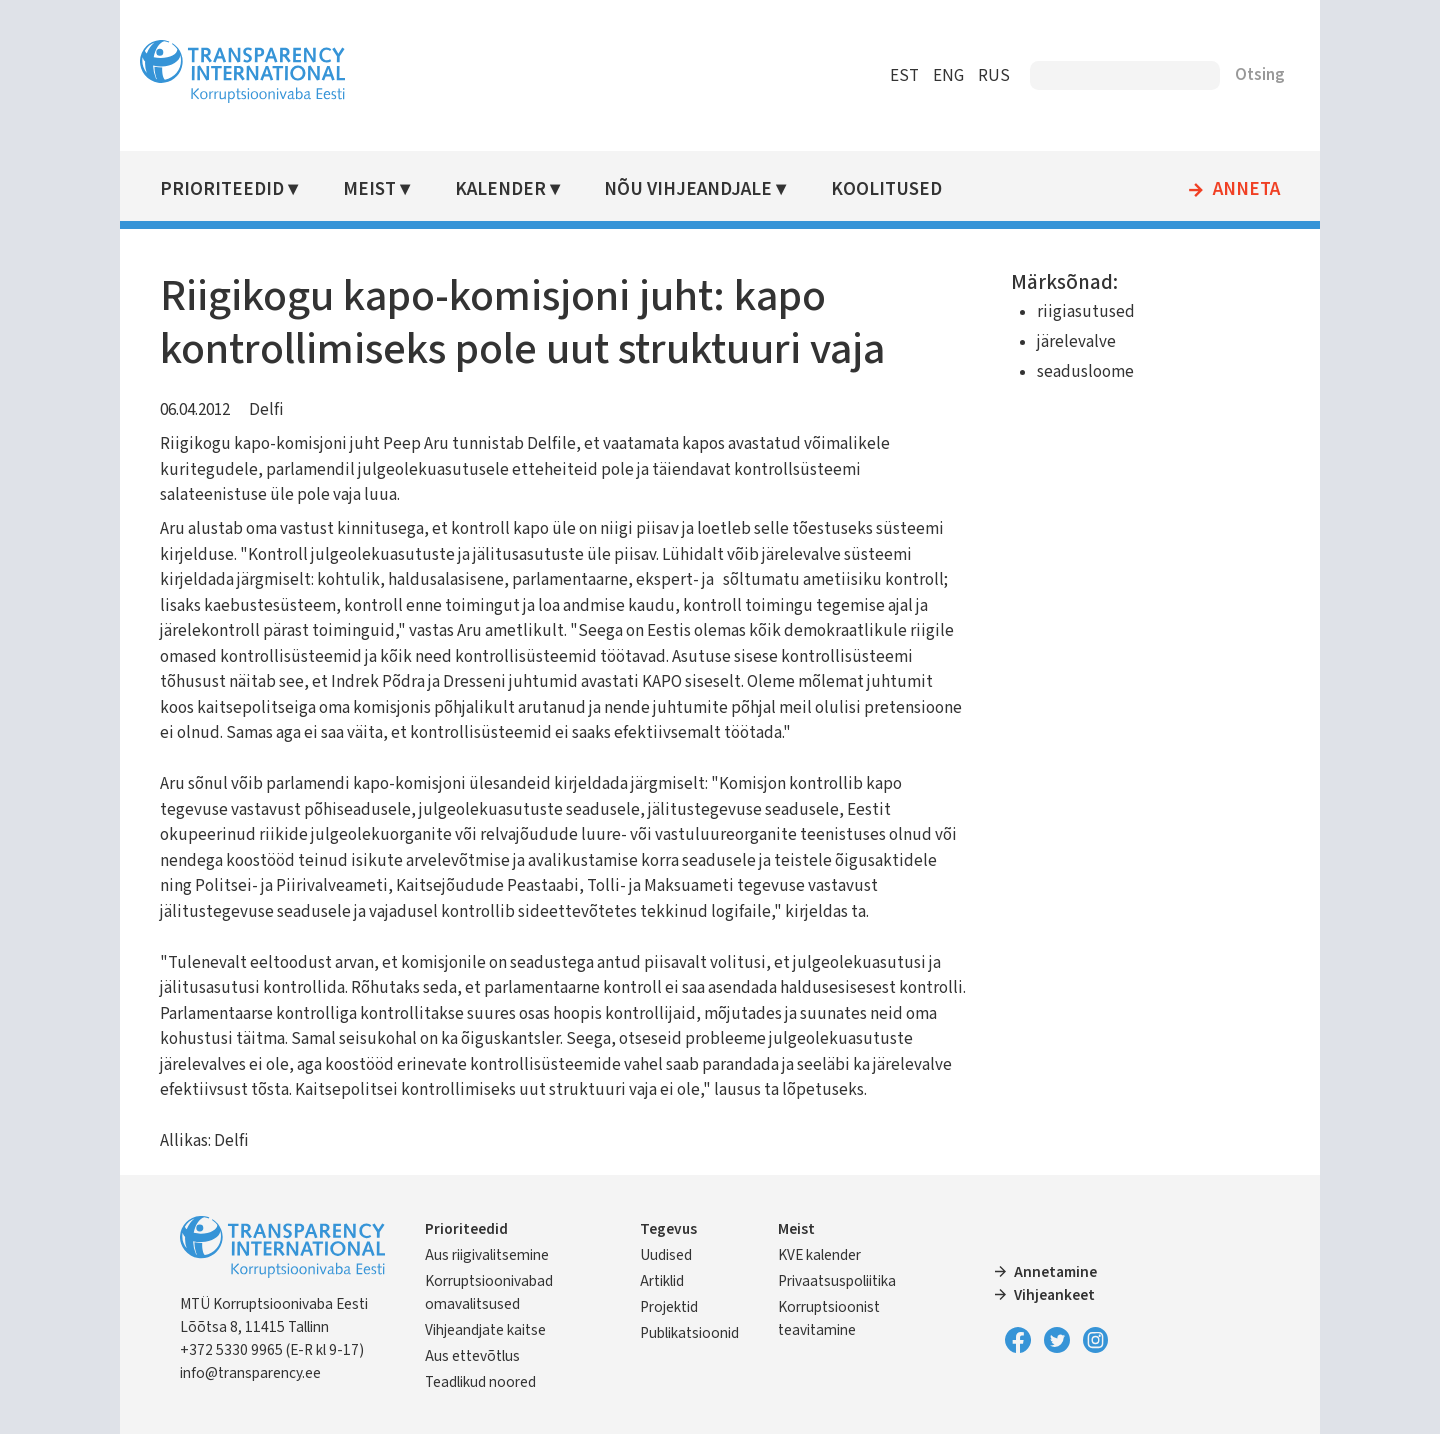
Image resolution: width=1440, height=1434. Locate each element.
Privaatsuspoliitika (837, 1281)
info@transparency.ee (250, 1373)
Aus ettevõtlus (472, 1356)
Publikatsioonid (689, 1333)
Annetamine (1055, 1272)
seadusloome (1085, 372)
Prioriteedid (222, 189)
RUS (994, 76)
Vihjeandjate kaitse (485, 1330)
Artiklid (662, 1281)
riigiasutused (1086, 312)
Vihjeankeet (1054, 1295)
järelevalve (1076, 342)
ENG (948, 76)
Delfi (266, 410)
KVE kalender (819, 1255)
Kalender (500, 189)
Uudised (666, 1255)
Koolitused (886, 189)
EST (904, 76)
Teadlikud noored (480, 1382)
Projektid (669, 1307)
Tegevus (668, 1229)
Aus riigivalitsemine (487, 1255)
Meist (369, 189)
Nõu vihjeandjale (688, 189)
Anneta (1246, 190)
